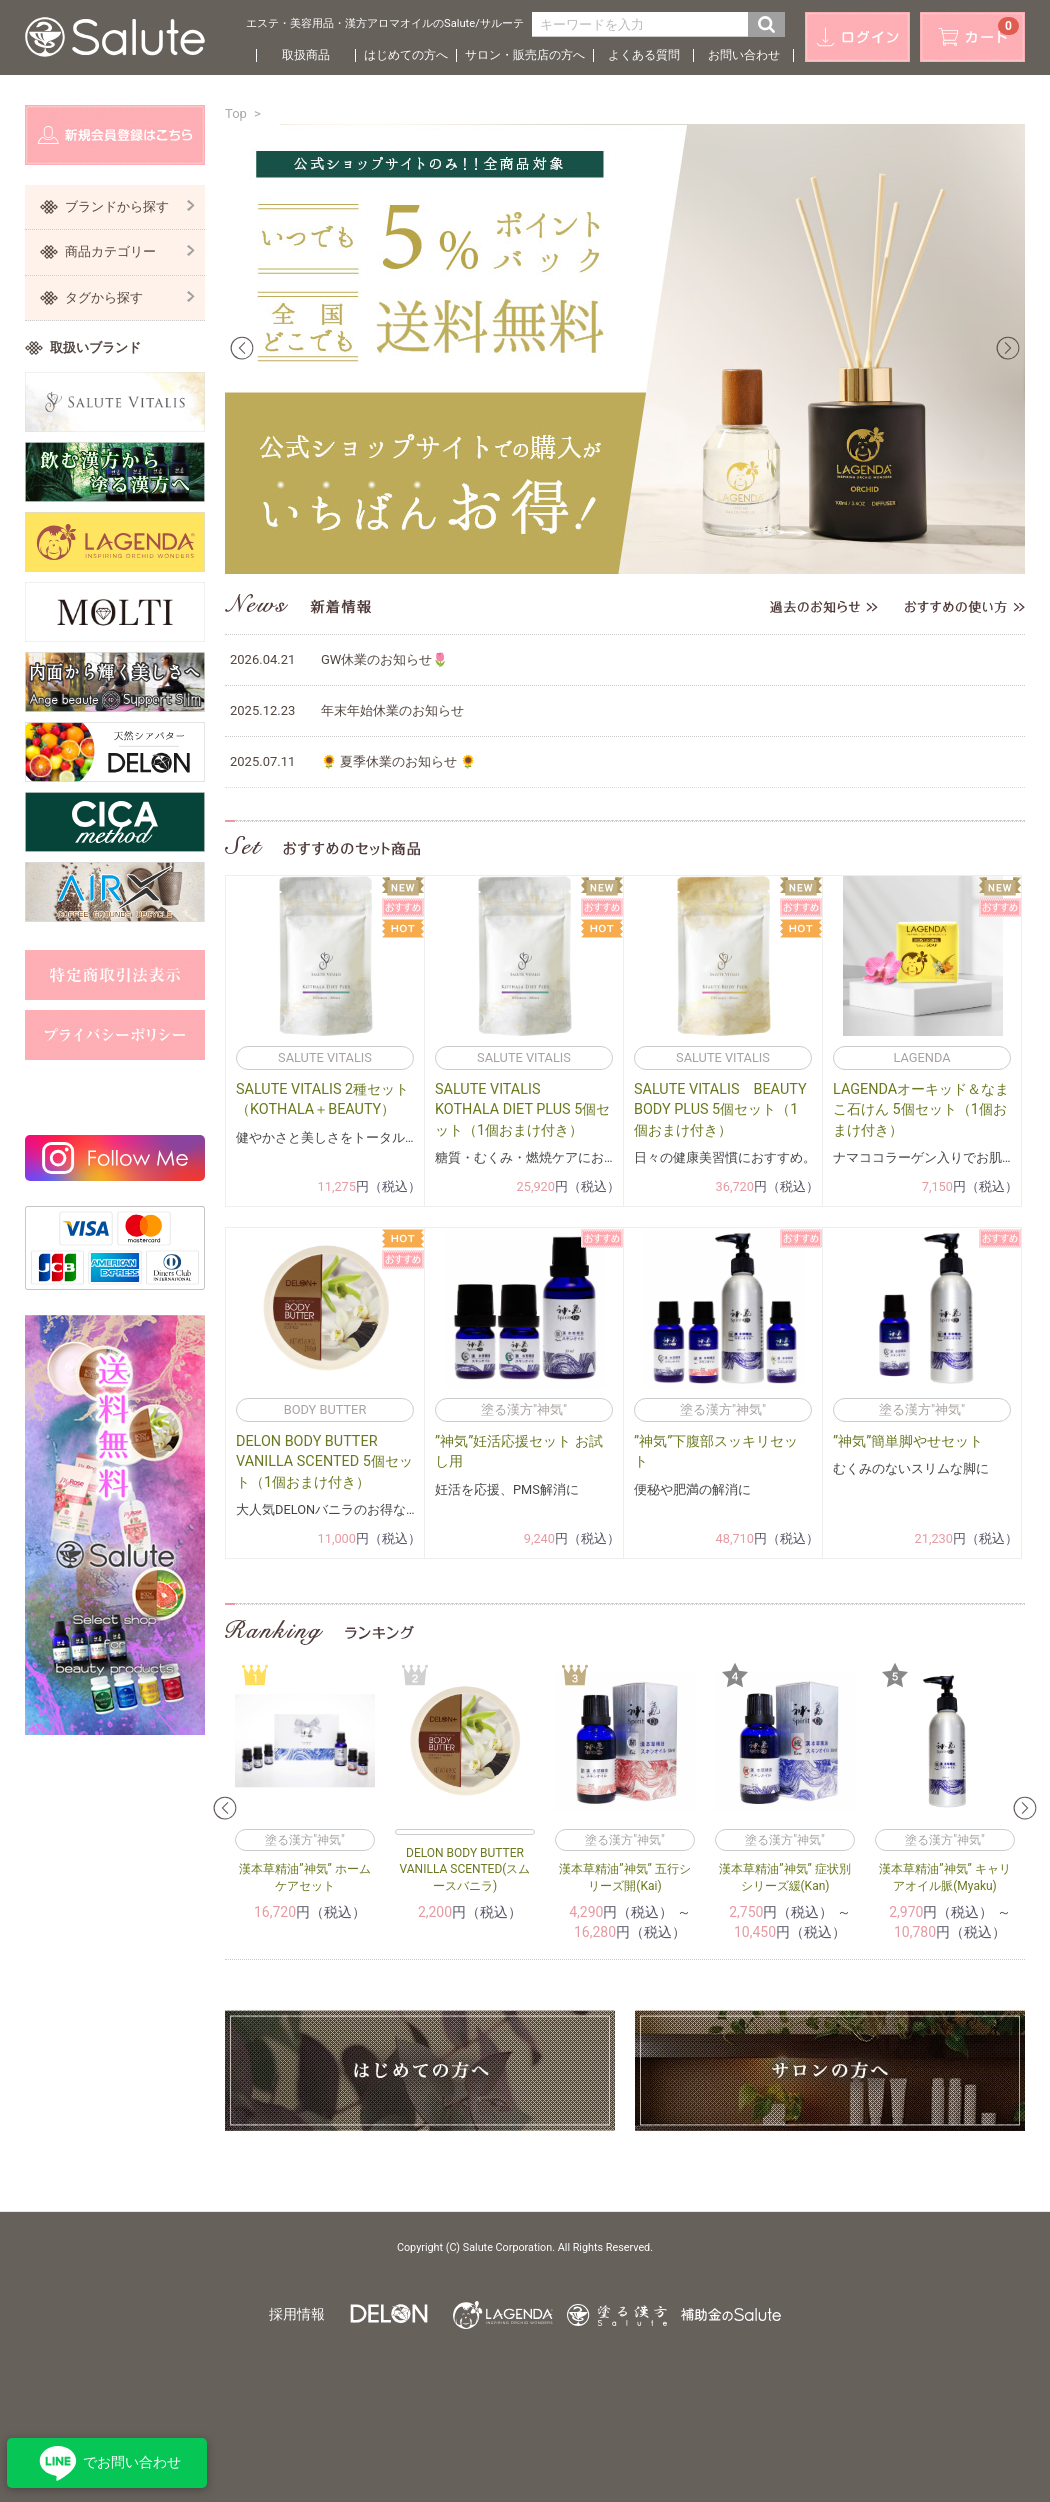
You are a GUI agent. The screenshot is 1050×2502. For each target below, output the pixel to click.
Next (1008, 348)
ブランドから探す (130, 206)
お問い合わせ (744, 55)
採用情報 (297, 2314)
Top (236, 113)
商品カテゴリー (130, 251)
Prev (242, 348)
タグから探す (130, 297)
